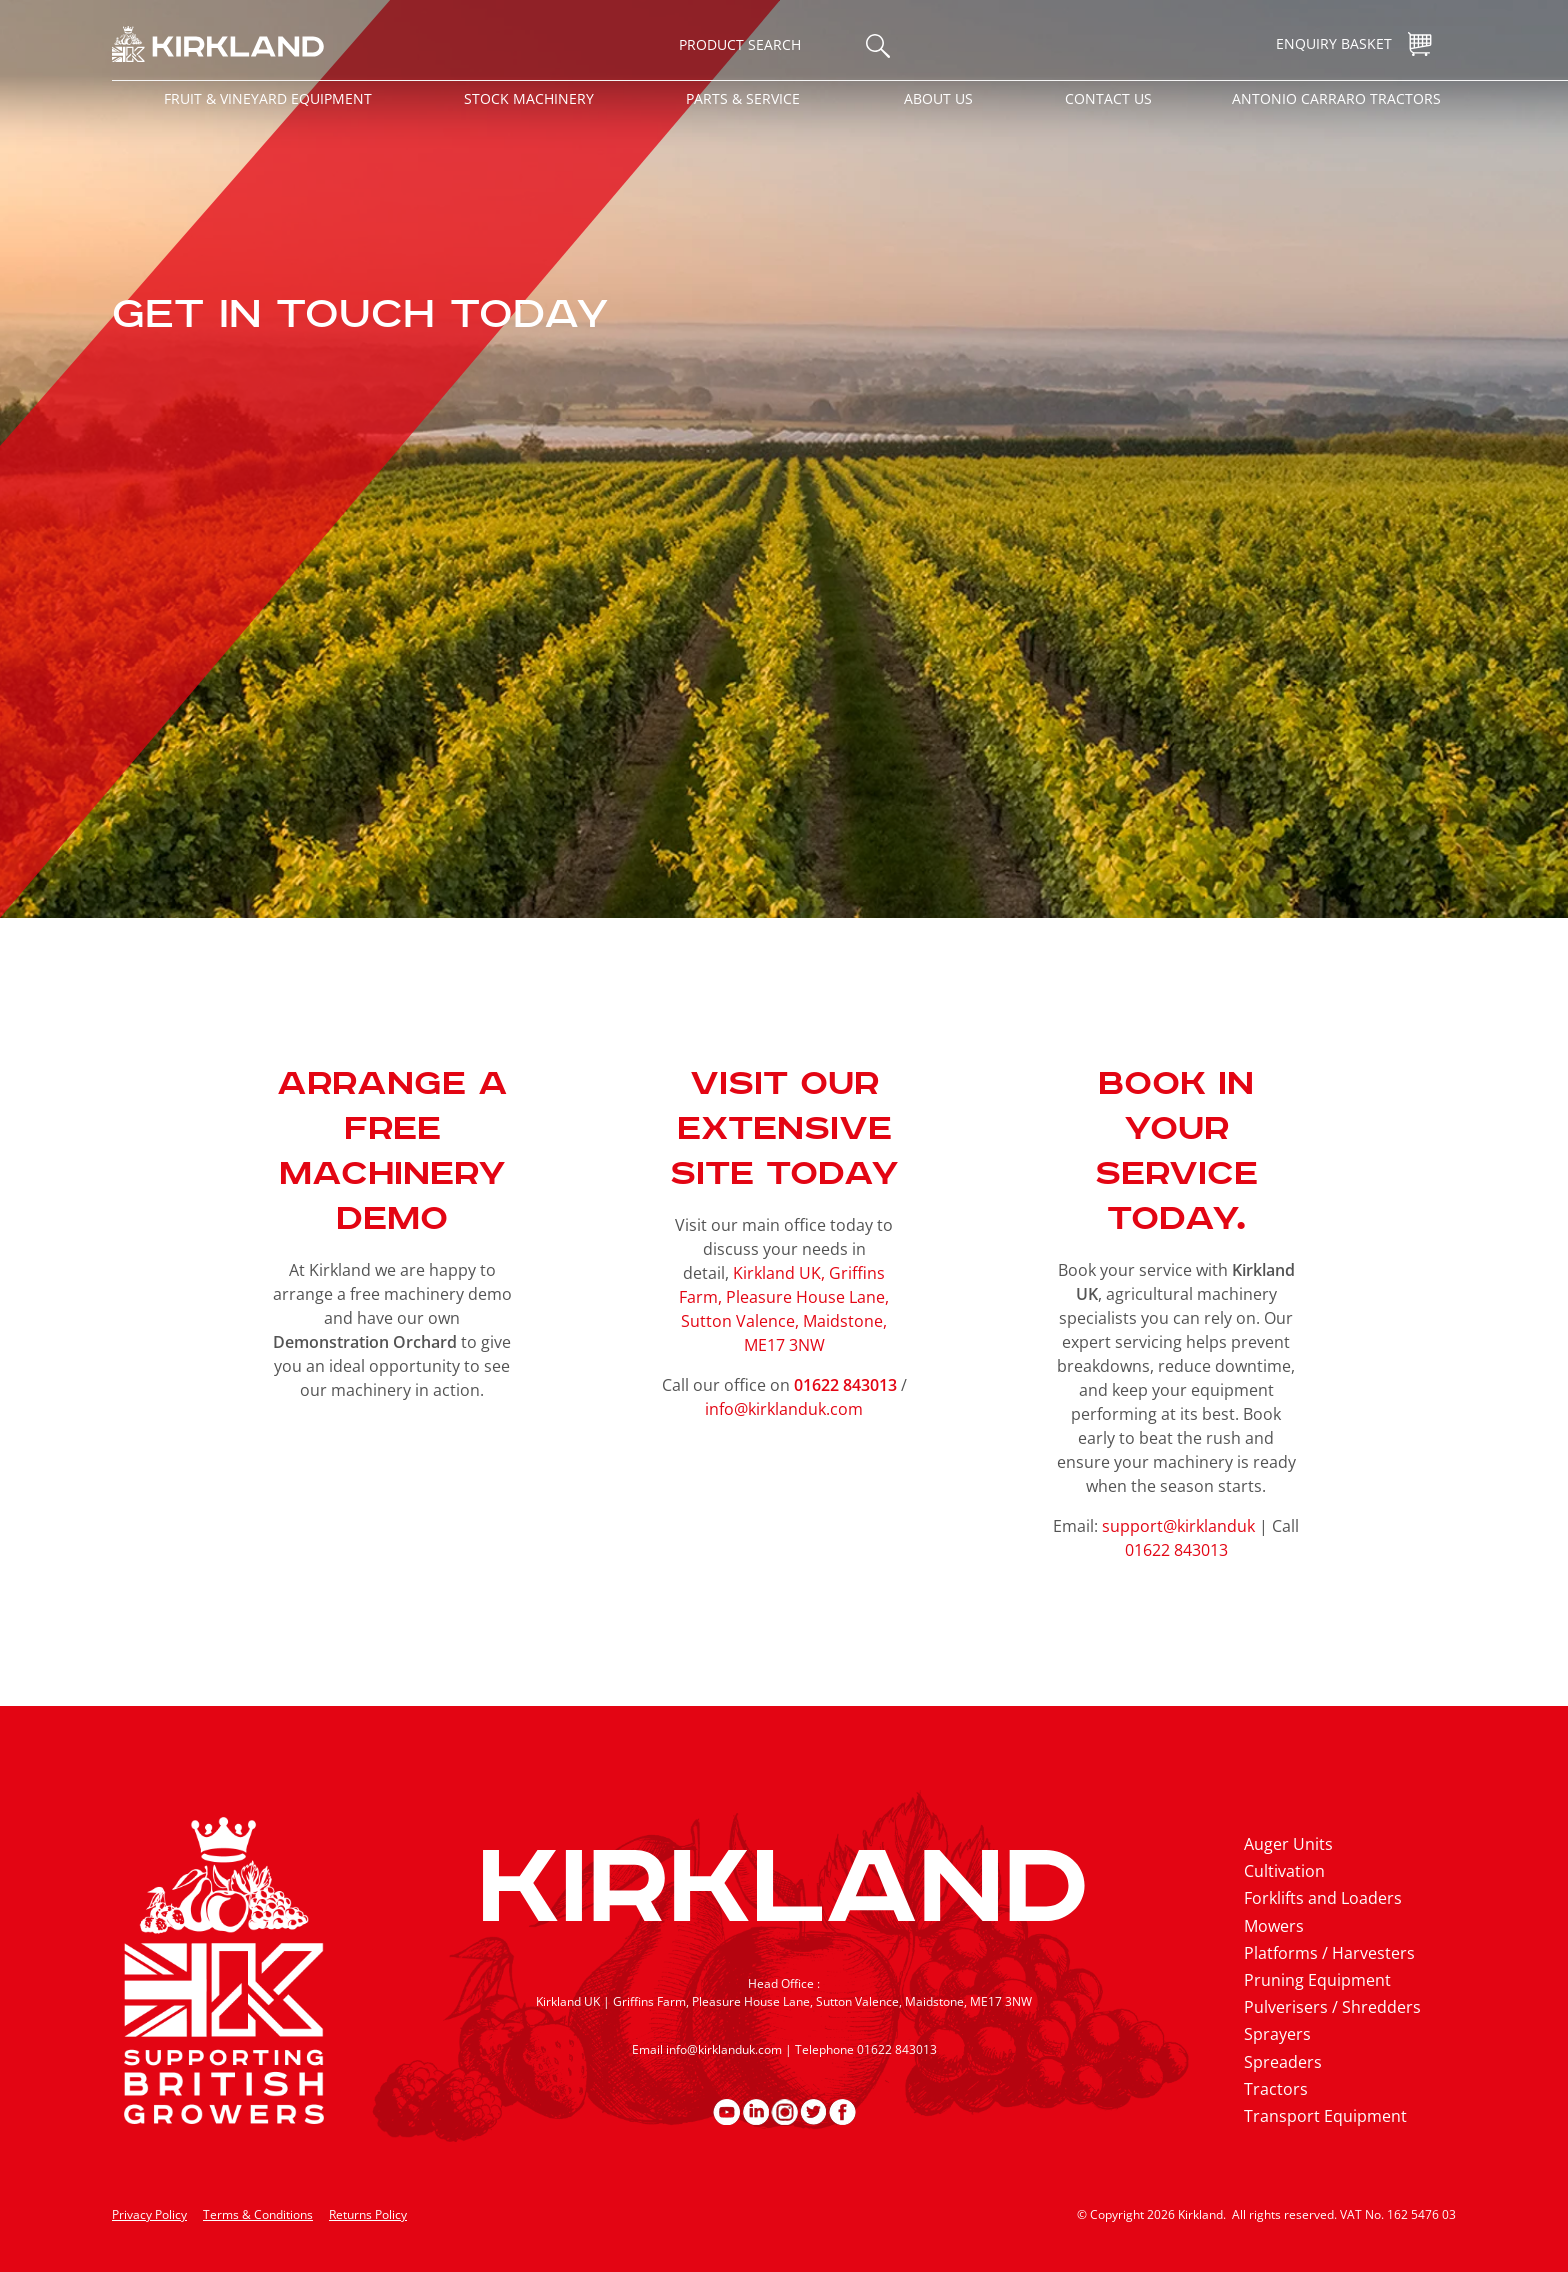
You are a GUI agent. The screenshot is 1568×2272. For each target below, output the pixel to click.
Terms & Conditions (258, 2214)
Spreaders (1283, 2062)
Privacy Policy (149, 2214)
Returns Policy (368, 2214)
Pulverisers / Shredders (1332, 2007)
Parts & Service (743, 98)
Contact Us (1108, 98)
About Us (938, 98)
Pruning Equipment (1317, 1980)
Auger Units (1288, 1844)
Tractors (1276, 2089)
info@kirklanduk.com (784, 1409)
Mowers (1274, 1926)
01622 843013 (1176, 1550)
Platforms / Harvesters (1329, 1953)
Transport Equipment (1325, 2116)
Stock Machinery (529, 98)
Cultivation (1284, 1871)
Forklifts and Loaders (1323, 1898)
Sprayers (1277, 2034)
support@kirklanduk (1178, 1526)
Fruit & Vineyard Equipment (268, 98)
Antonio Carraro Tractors (1336, 98)
